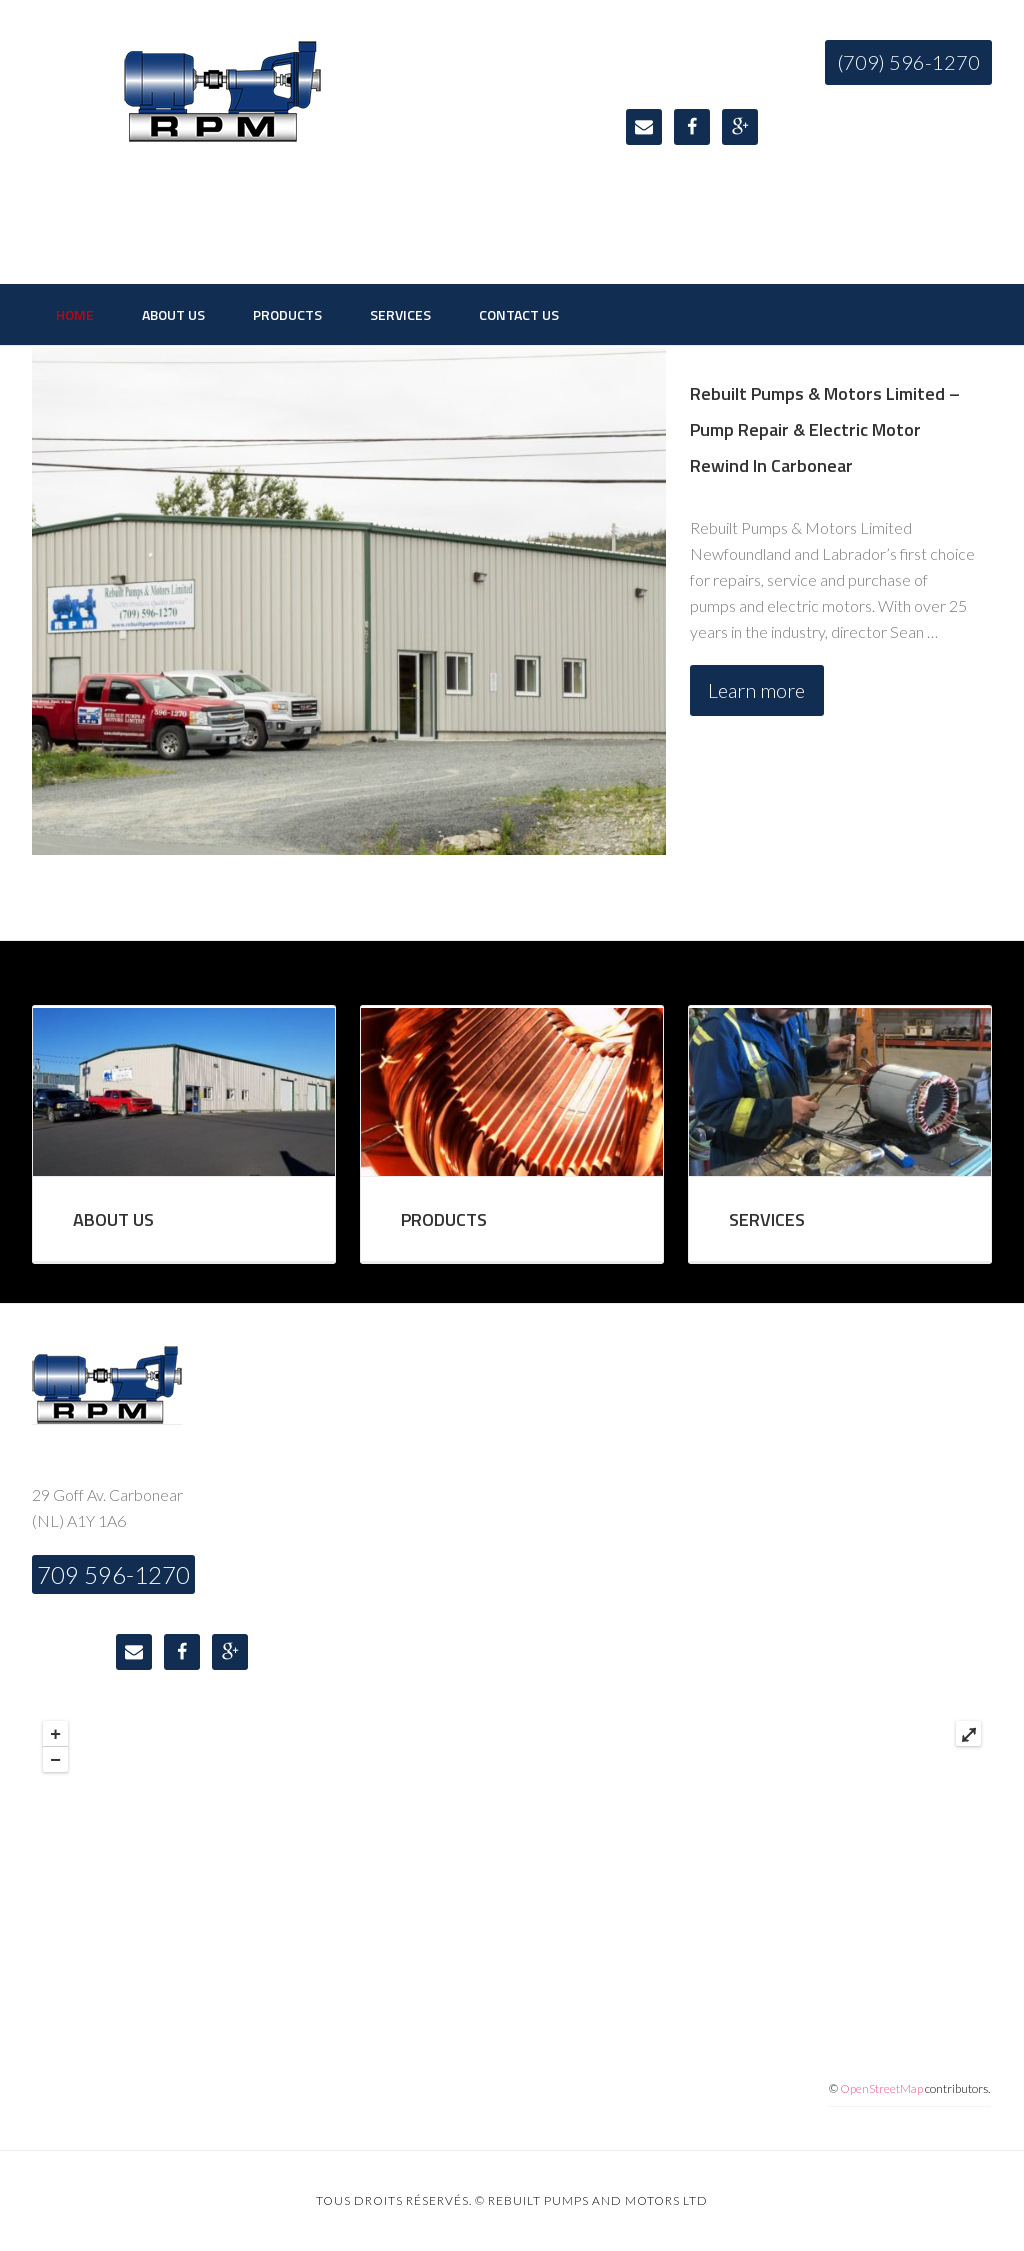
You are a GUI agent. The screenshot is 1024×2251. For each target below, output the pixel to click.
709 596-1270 (113, 1574)
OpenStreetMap (881, 2088)
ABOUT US (113, 1219)
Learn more (756, 690)
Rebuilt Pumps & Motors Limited (222, 140)
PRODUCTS (444, 1219)
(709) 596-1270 (908, 62)
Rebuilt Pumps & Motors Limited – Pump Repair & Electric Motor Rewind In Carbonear (825, 429)
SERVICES (767, 1219)
